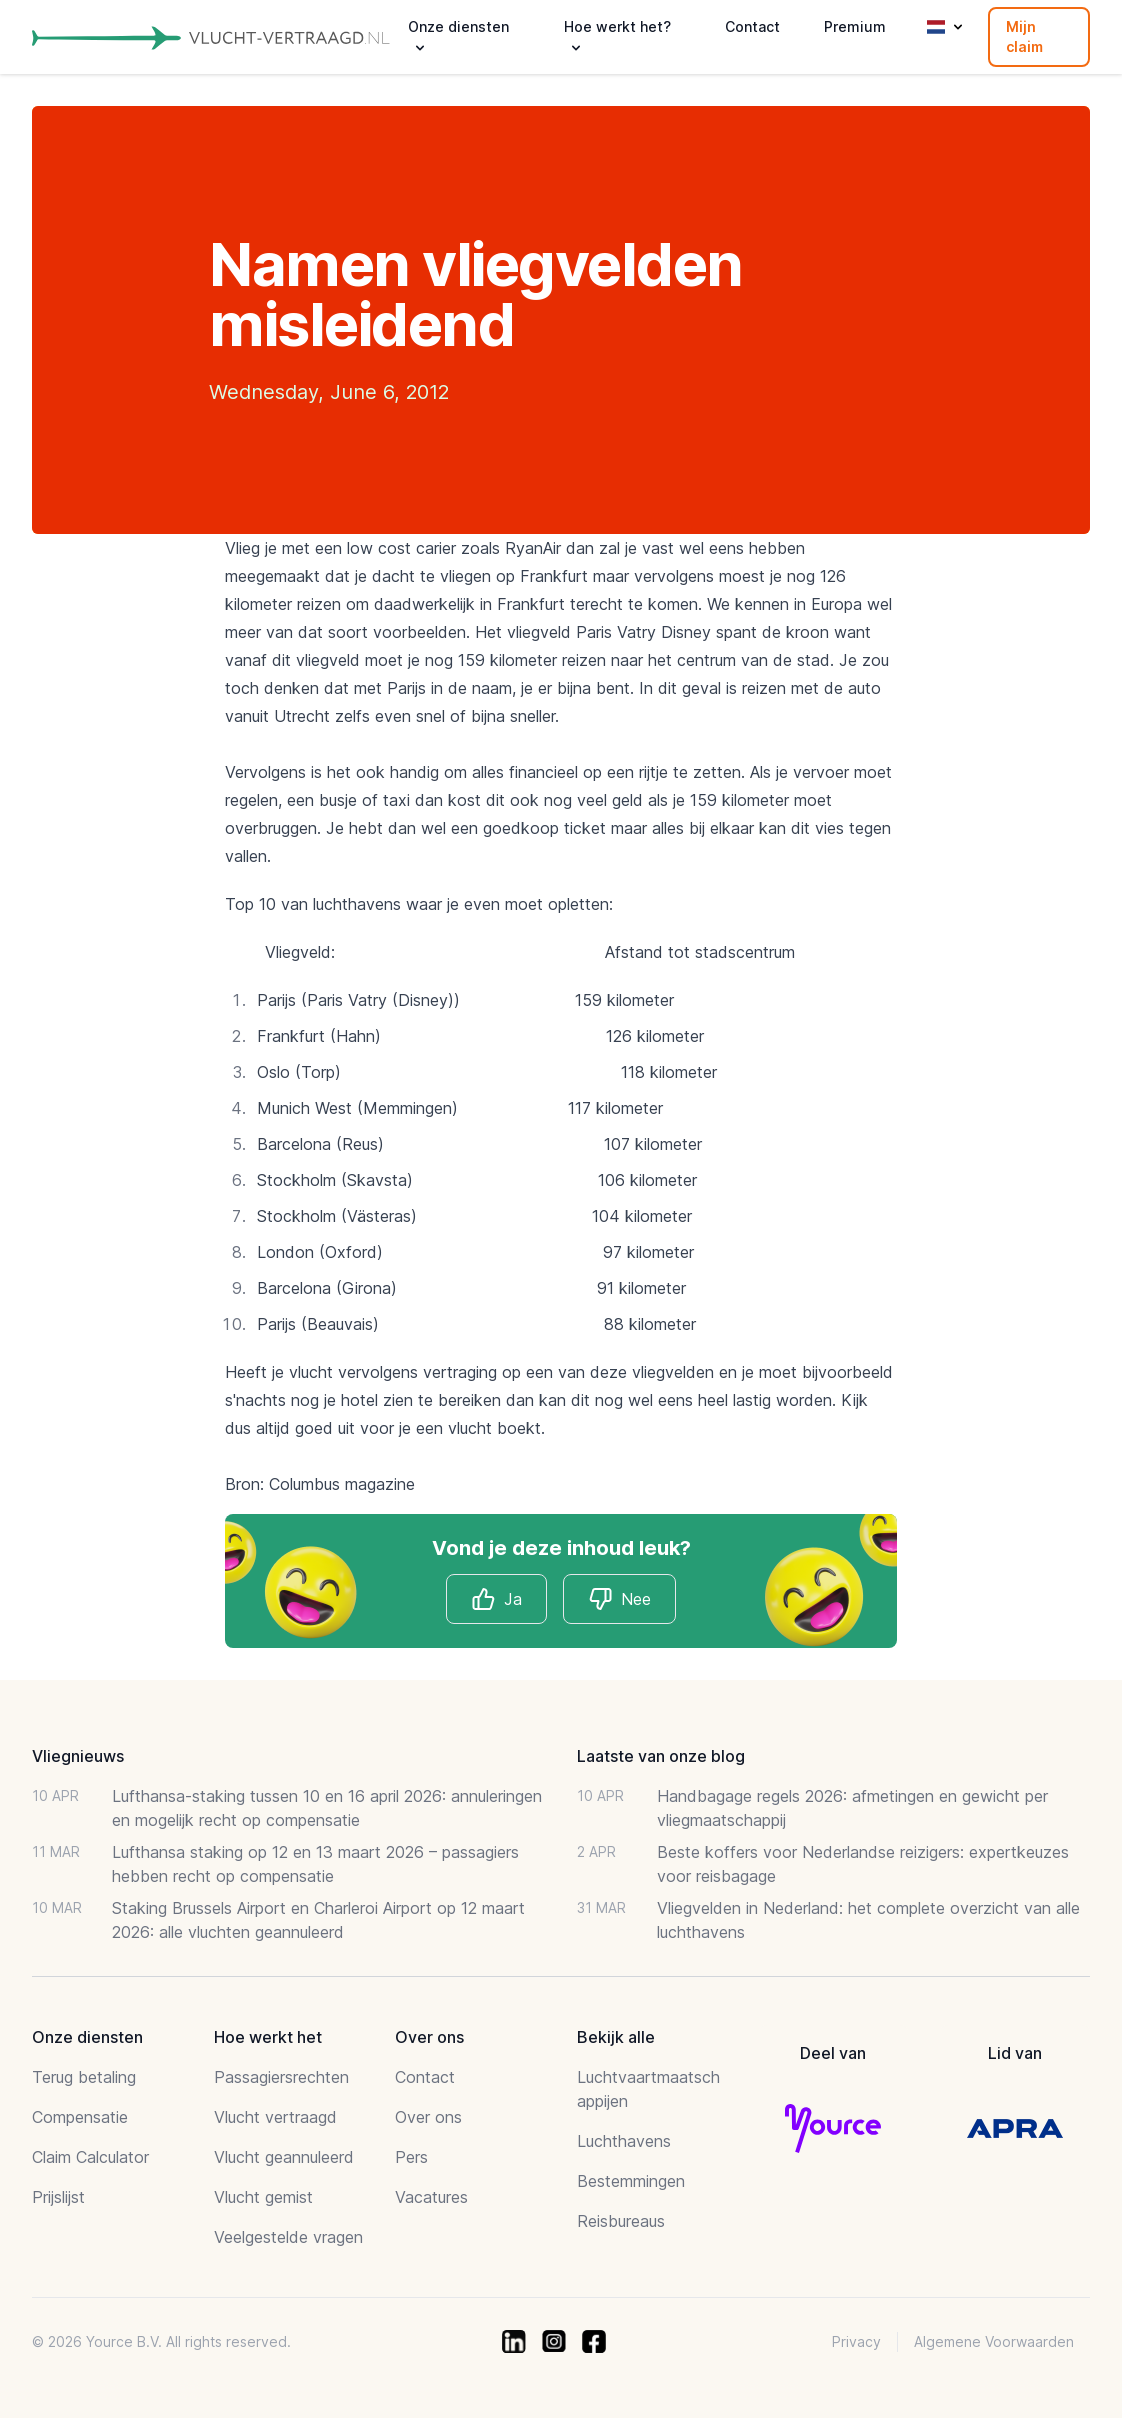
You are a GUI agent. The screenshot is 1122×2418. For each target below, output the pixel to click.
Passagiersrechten (281, 2077)
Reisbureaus (621, 2221)
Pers (411, 2157)
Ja (496, 1599)
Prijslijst (58, 2197)
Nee (619, 1599)
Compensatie (80, 2117)
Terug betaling (84, 2077)
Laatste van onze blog (661, 1756)
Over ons (428, 2117)
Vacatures (431, 2197)
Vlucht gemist (263, 2197)
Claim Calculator (90, 2157)
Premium (855, 26)
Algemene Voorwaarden (994, 2341)
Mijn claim (1024, 36)
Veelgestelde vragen (288, 2237)
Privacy (856, 2341)
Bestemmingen (631, 2181)
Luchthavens (624, 2141)
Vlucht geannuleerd (284, 2157)
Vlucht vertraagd (275, 2117)
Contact (752, 26)
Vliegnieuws (78, 1756)
